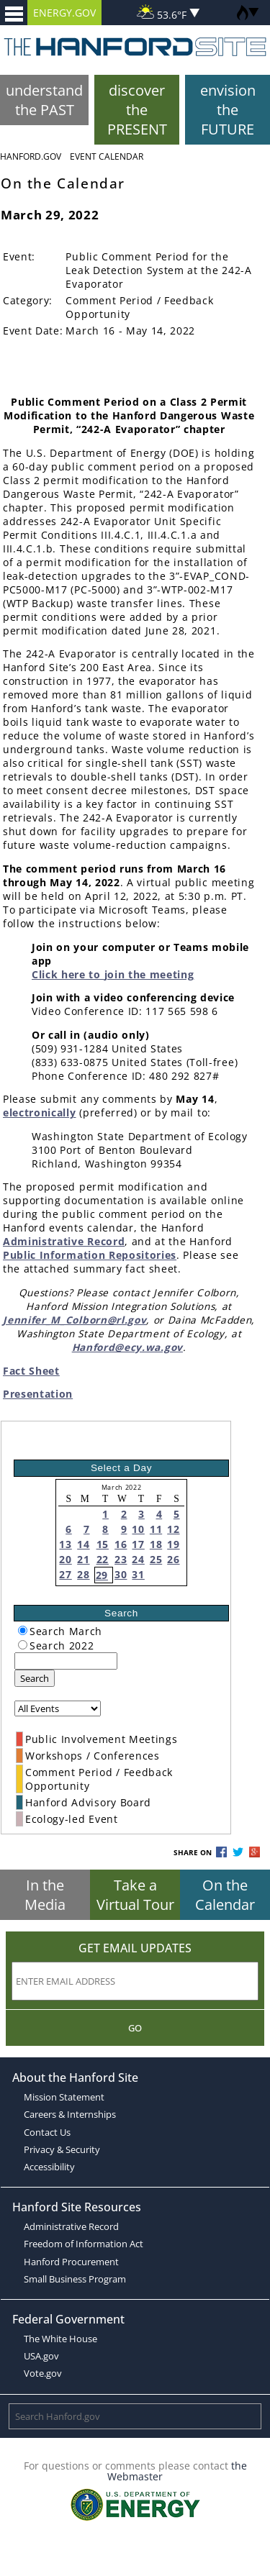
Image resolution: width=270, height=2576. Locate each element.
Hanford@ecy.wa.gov (127, 1347)
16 (120, 1544)
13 (65, 1544)
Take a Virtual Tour (135, 1894)
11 (156, 1529)
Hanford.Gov (30, 156)
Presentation (38, 1394)
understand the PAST (44, 100)
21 (83, 1559)
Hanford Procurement (71, 2261)
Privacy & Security (62, 2149)
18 (156, 1544)
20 (65, 1559)
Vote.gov (43, 2373)
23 (120, 1559)
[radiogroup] (22, 1630)
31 (138, 1574)
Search (34, 1678)
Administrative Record (64, 1241)
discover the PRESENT (137, 110)
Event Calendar (106, 156)
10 (138, 1529)
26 (173, 1559)
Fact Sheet (31, 1371)
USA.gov (41, 2355)
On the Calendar (225, 1894)
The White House (60, 2338)
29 (102, 1575)
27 (65, 1574)
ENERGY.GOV (64, 12)
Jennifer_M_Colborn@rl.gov (74, 1319)
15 (102, 1544)
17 (138, 1544)
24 (138, 1559)
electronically (39, 1112)
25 (156, 1559)
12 (173, 1529)
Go (135, 2027)
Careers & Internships (70, 2114)
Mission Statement (64, 2096)
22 (102, 1559)
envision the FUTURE (228, 110)
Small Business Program (75, 2278)
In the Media (45, 1894)
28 (83, 1574)
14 (83, 1544)
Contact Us (47, 2132)
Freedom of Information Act (83, 2243)
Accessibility (49, 2166)
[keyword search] (65, 1661)
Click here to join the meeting (113, 974)
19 (173, 1544)
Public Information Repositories (89, 1255)
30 (120, 1574)
